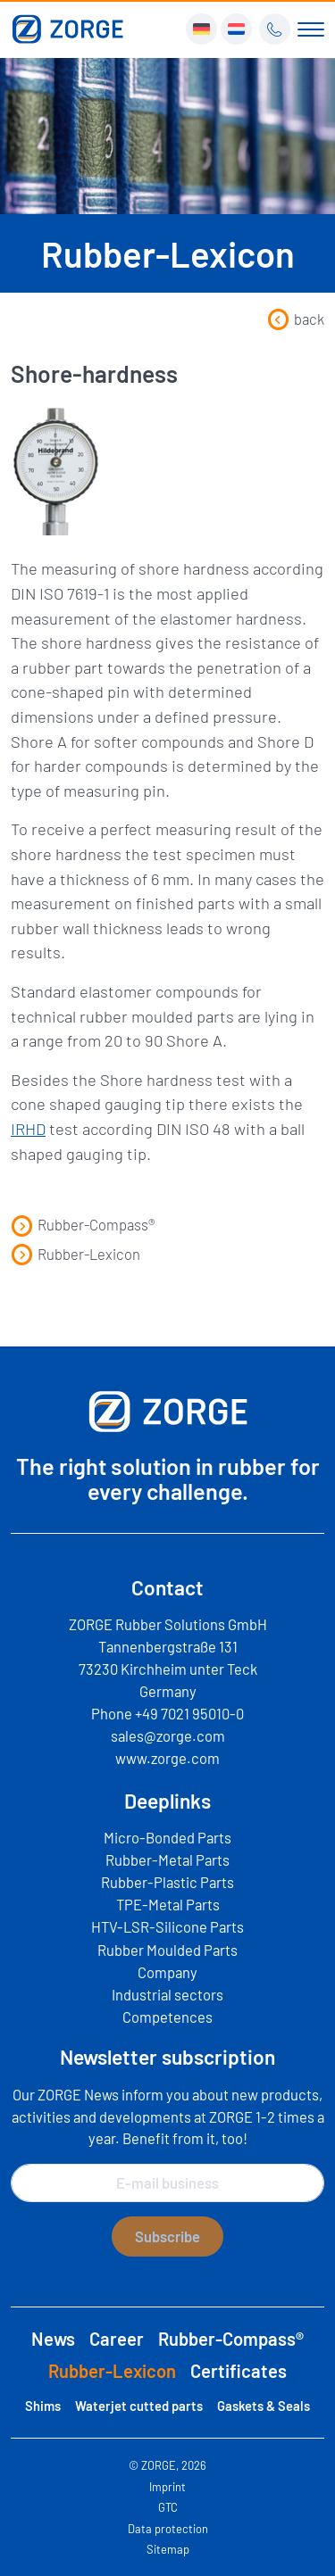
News (53, 2338)
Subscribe (167, 2236)
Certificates (238, 2370)
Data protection (168, 2529)
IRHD (28, 1129)
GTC (168, 2507)
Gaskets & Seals (263, 2406)
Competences (167, 2016)
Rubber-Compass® (83, 1224)
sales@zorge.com (168, 1735)
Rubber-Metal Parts (167, 1859)
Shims (43, 2406)
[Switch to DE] (201, 29)
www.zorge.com (167, 1758)
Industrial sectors (167, 1994)
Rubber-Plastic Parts (167, 1882)
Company (167, 1972)
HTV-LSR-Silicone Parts (167, 1926)
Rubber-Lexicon (75, 1254)
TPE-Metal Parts (168, 1904)
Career (116, 2338)
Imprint (167, 2487)
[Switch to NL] (236, 29)
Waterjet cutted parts (139, 2406)
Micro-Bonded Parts (167, 1837)
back (295, 318)
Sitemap (168, 2549)
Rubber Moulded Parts (167, 1950)
